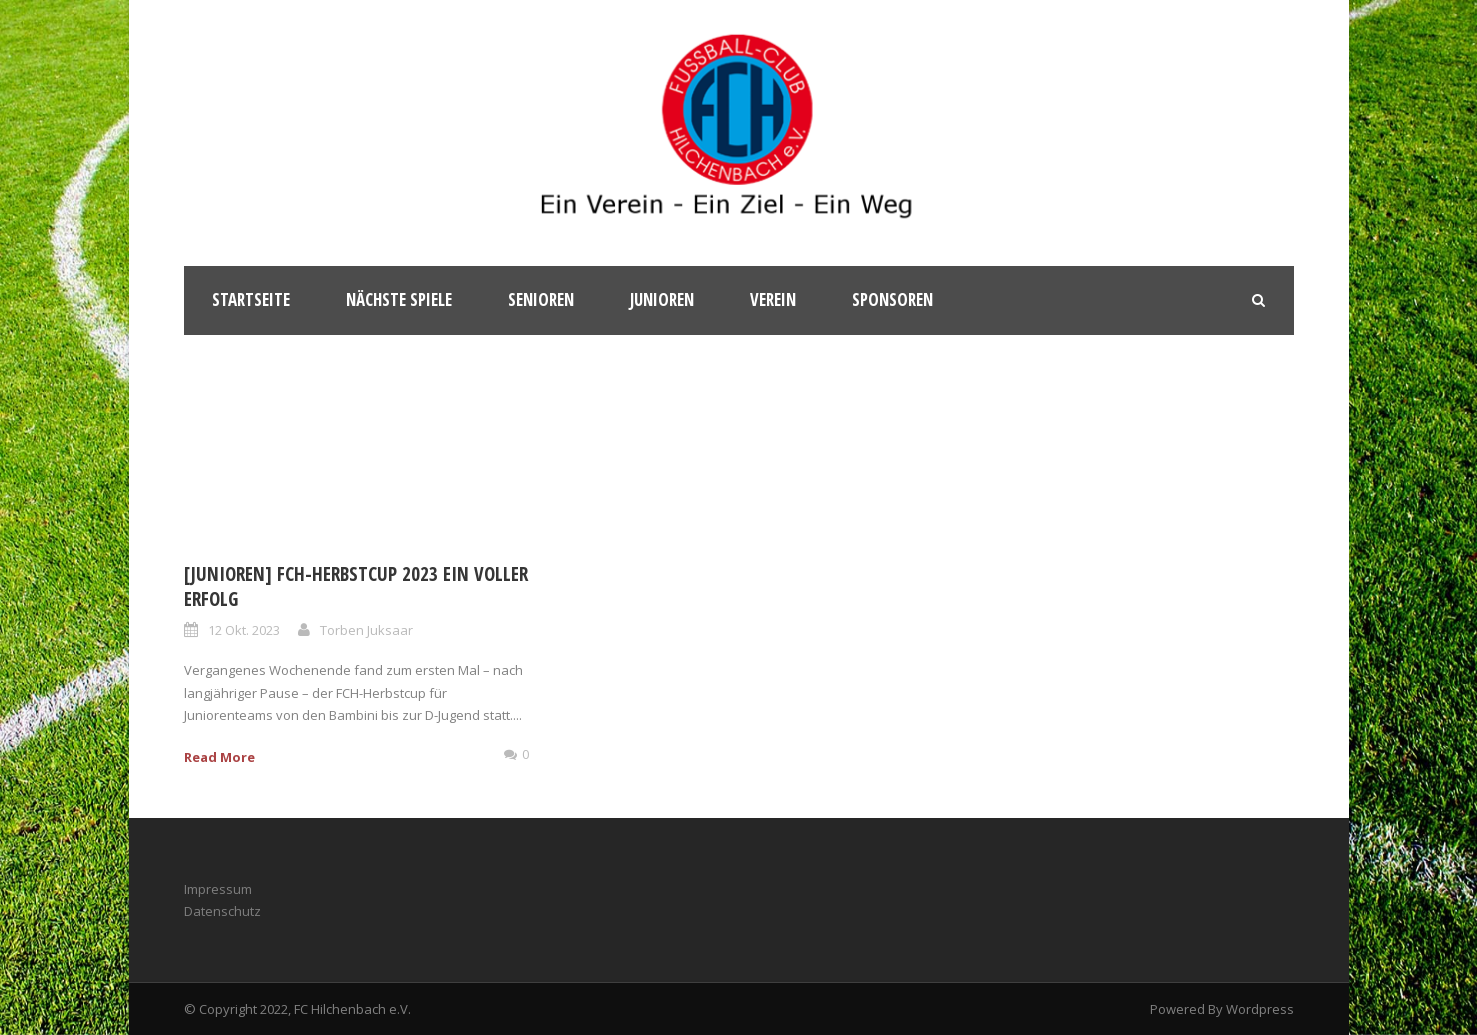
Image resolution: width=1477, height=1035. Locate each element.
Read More (219, 757)
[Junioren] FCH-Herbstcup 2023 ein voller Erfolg (356, 586)
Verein (773, 299)
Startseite (251, 299)
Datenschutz (222, 911)
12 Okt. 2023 (244, 630)
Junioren (662, 299)
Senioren (541, 299)
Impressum (218, 889)
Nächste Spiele (399, 299)
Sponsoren (892, 299)
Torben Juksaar (366, 630)
